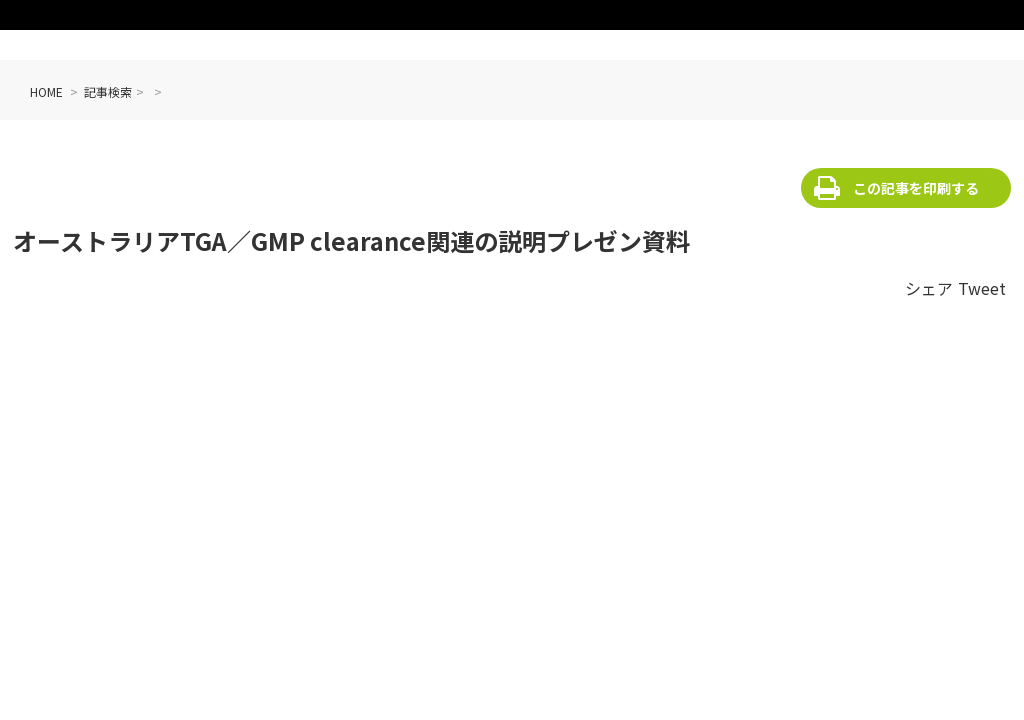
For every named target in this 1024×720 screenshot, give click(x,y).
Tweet (982, 288)
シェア (929, 288)
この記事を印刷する (916, 188)
